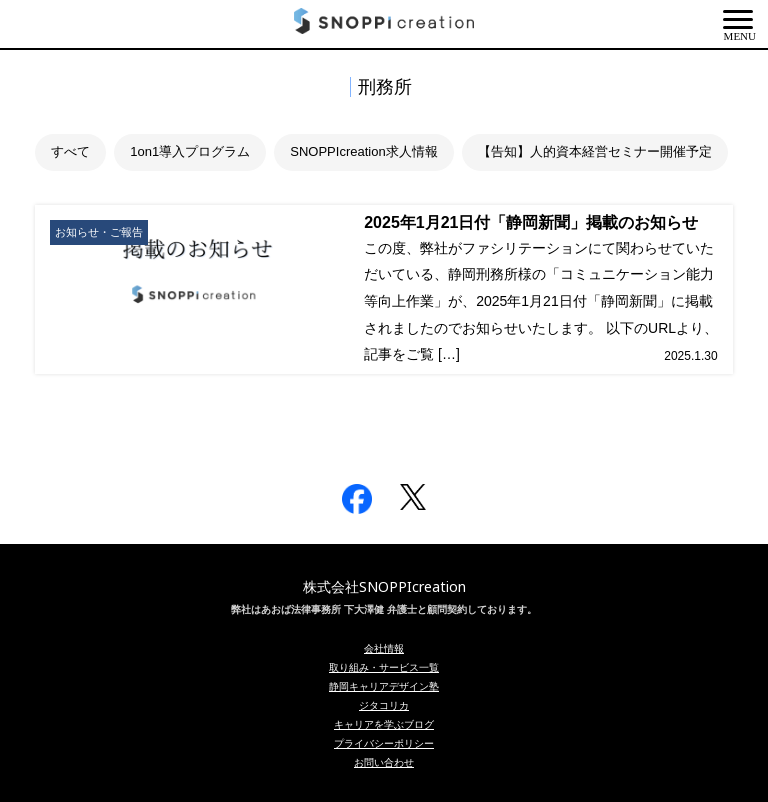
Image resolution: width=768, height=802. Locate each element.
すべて (70, 151)
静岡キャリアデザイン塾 (384, 686)
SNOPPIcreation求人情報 (363, 151)
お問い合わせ (384, 762)
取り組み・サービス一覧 (384, 667)
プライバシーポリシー (384, 743)
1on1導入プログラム (190, 151)
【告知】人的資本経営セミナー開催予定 (595, 151)
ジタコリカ (384, 705)
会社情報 (384, 648)
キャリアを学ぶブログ (384, 724)
